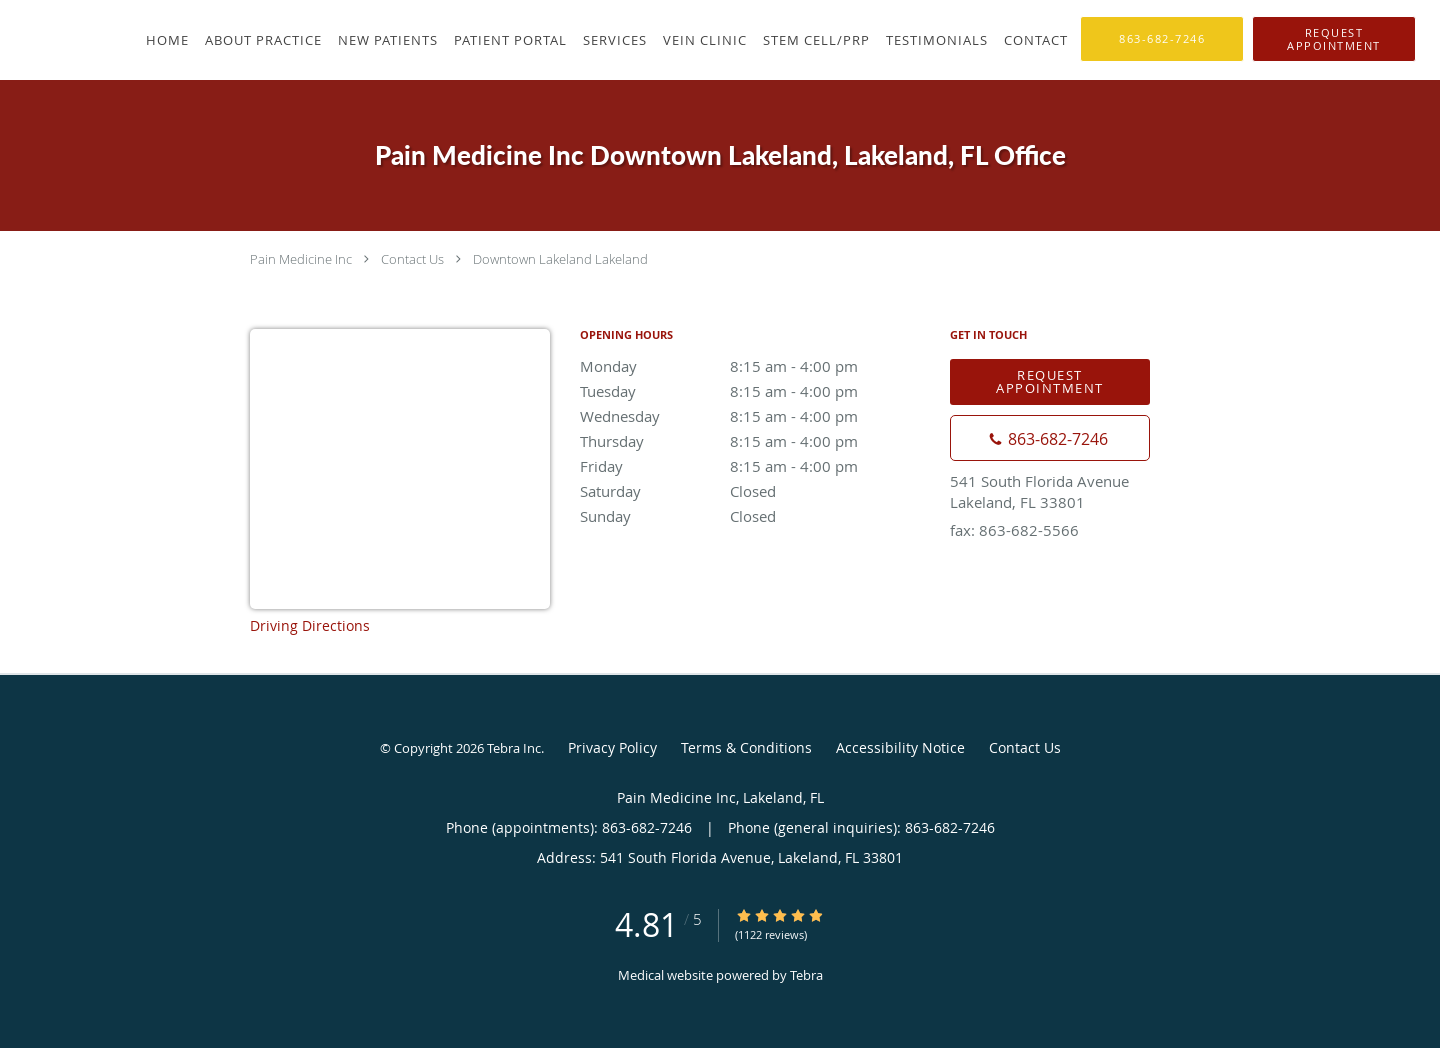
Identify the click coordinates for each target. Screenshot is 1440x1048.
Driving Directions (310, 625)
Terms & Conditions (746, 747)
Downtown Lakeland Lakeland (560, 259)
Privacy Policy (612, 747)
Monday (755, 366)
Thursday (755, 441)
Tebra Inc (514, 748)
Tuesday (755, 391)
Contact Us (412, 259)
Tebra (806, 975)
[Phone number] (1050, 438)
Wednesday (755, 416)
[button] (1334, 39)
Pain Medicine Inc (301, 259)
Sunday (755, 516)
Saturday (755, 491)
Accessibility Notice (900, 747)
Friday (755, 466)
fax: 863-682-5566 (1014, 530)
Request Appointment (1050, 381)
